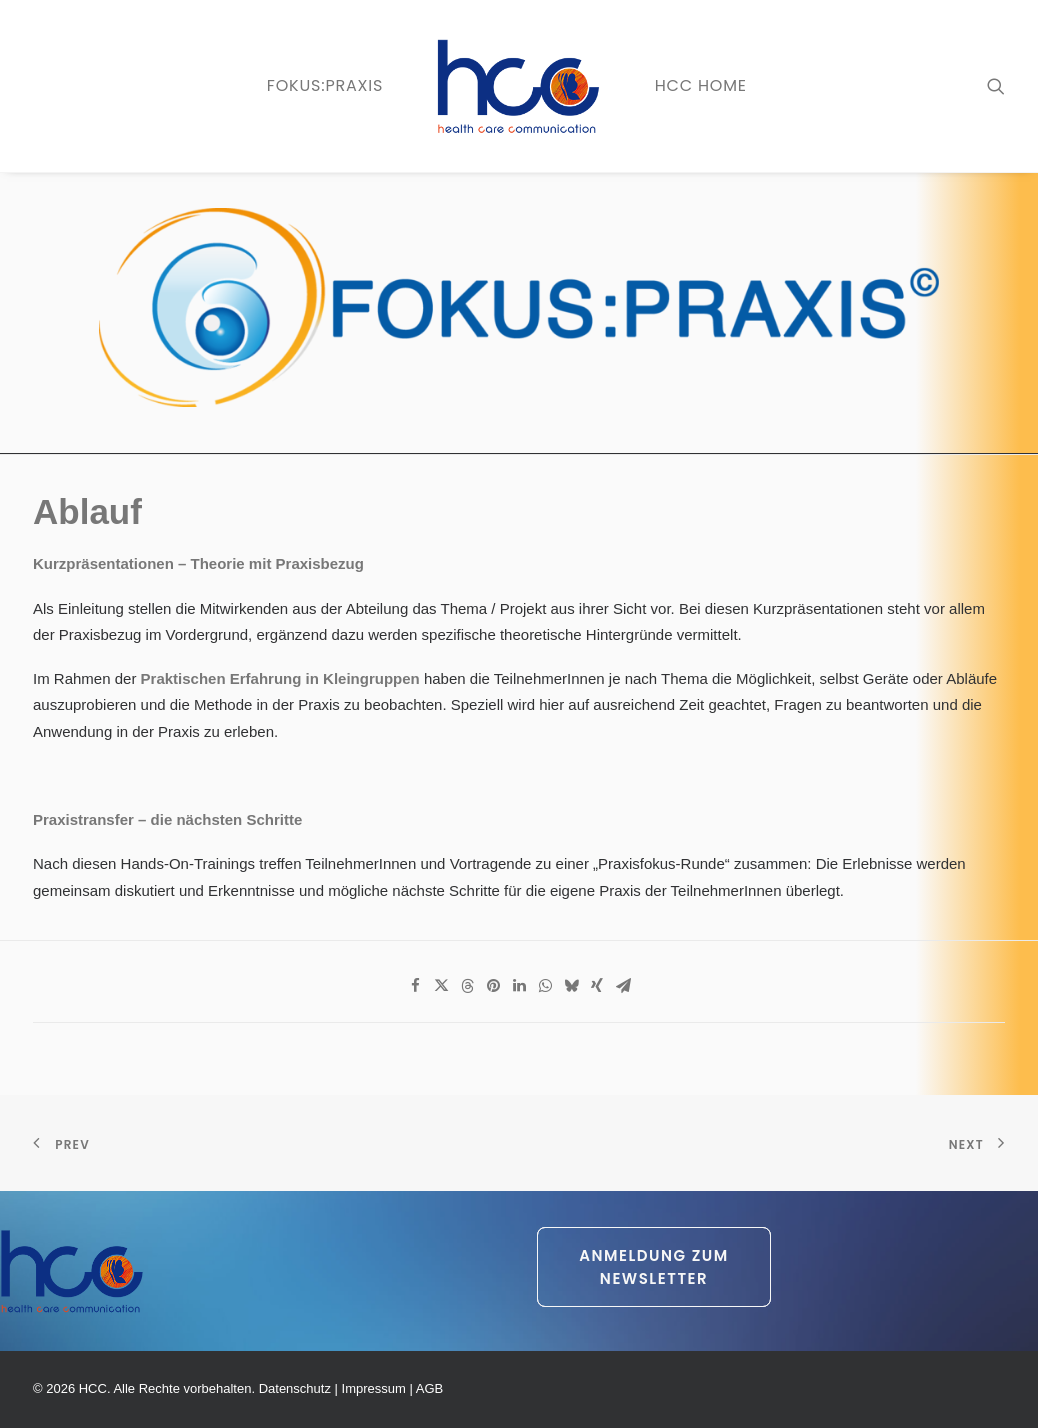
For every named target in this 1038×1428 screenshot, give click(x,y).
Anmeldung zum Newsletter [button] (656, 1267)
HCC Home (701, 85)
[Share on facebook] (415, 986)
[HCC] (518, 86)
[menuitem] (325, 86)
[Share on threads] (467, 986)
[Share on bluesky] (571, 986)
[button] (996, 86)
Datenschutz (295, 1388)
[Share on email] (623, 986)
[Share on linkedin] (519, 986)
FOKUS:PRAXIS (325, 85)
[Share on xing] (597, 986)
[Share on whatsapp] (545, 986)
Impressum (374, 1388)
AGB (429, 1388)
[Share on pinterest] (493, 986)
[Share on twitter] (441, 986)
